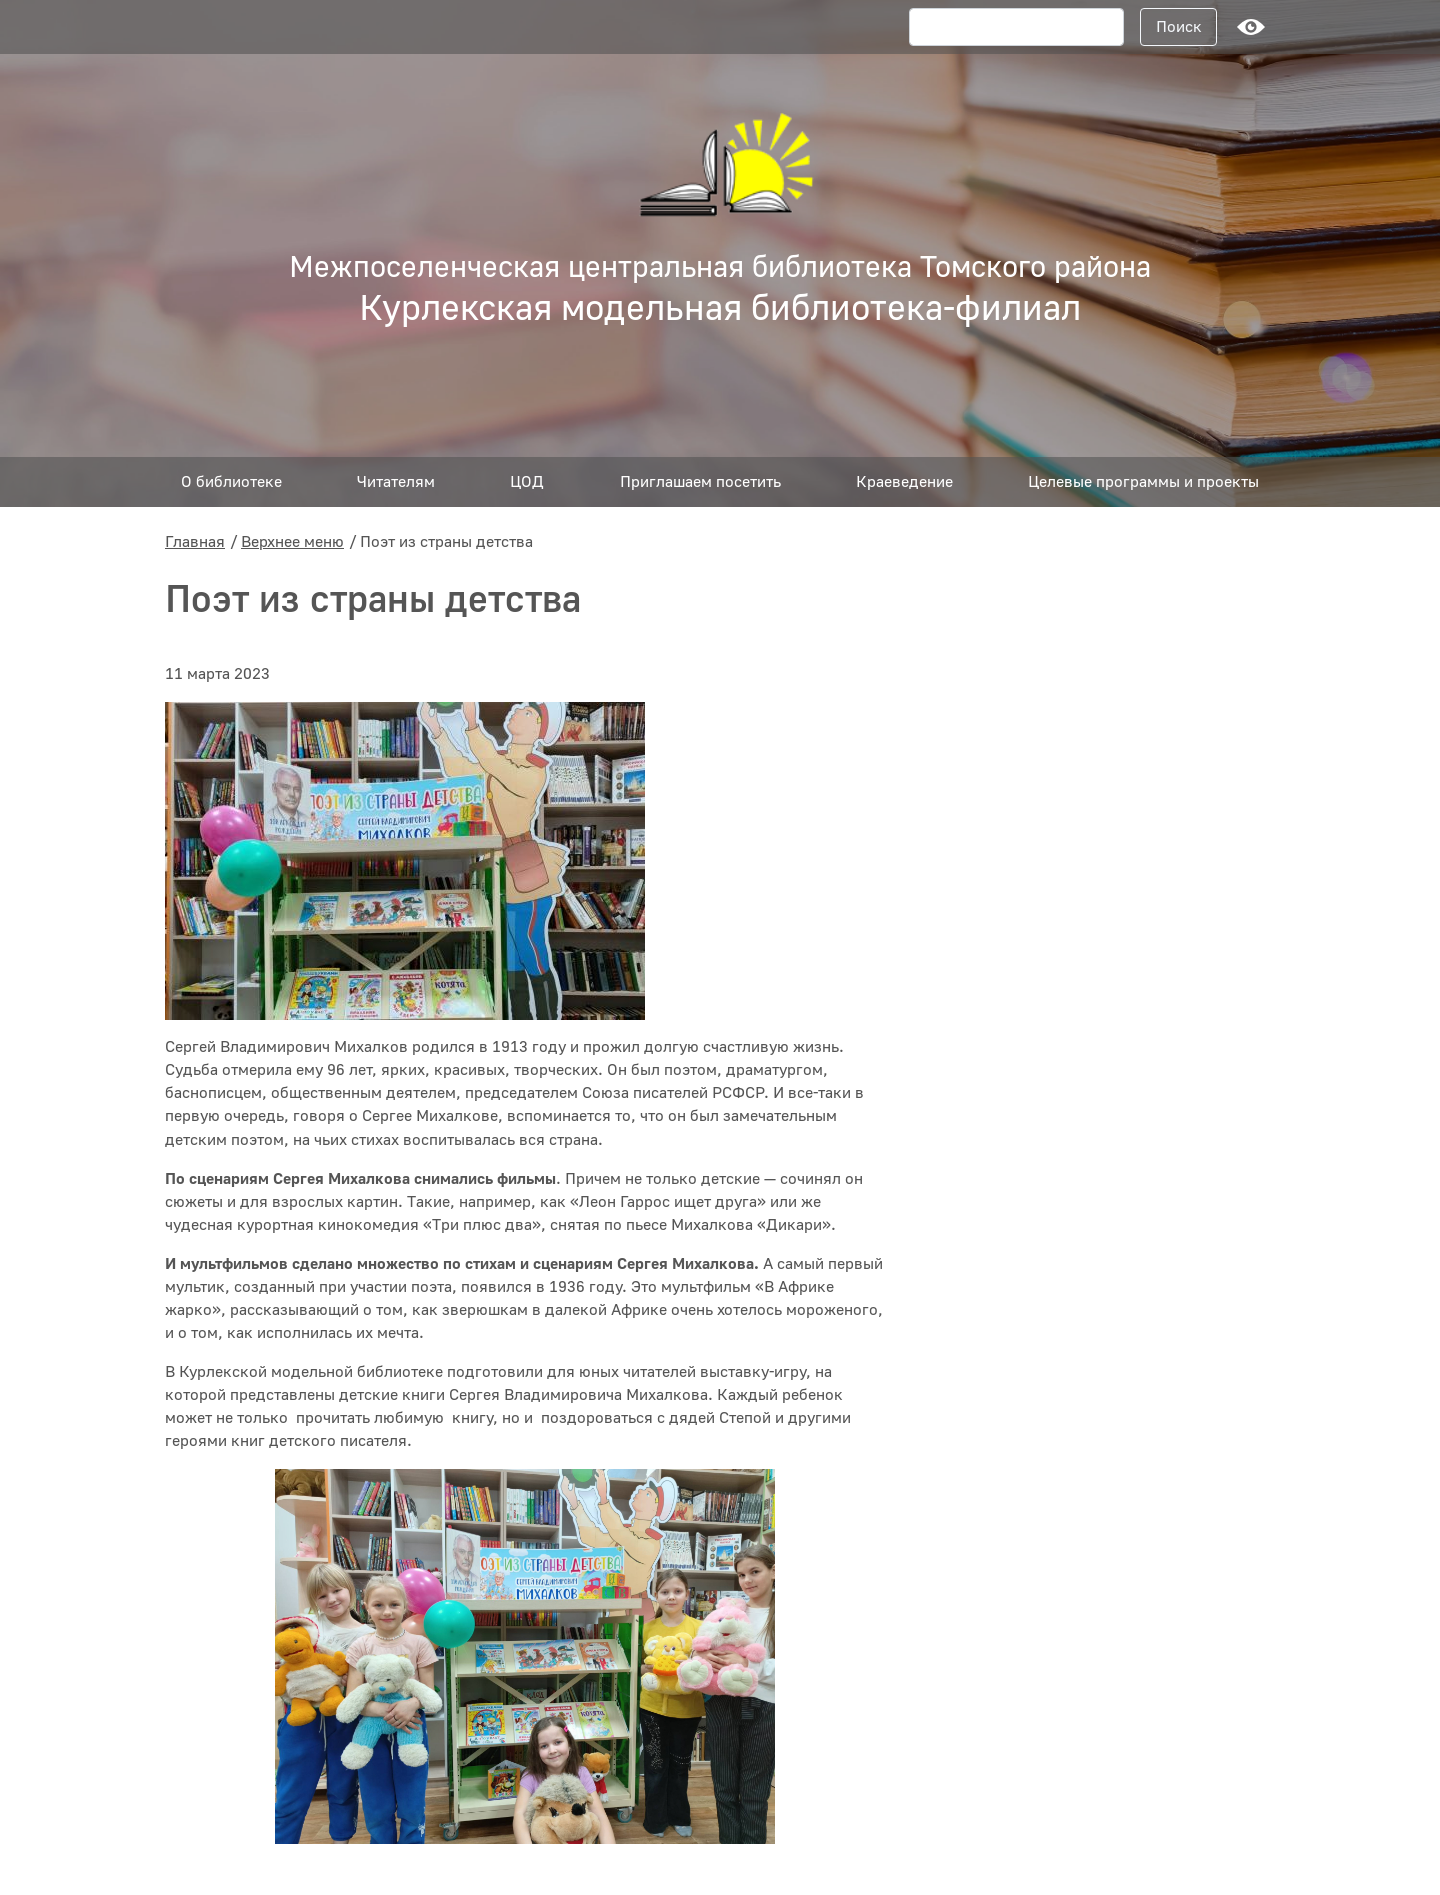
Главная (195, 542)
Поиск (1179, 27)
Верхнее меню (292, 542)
